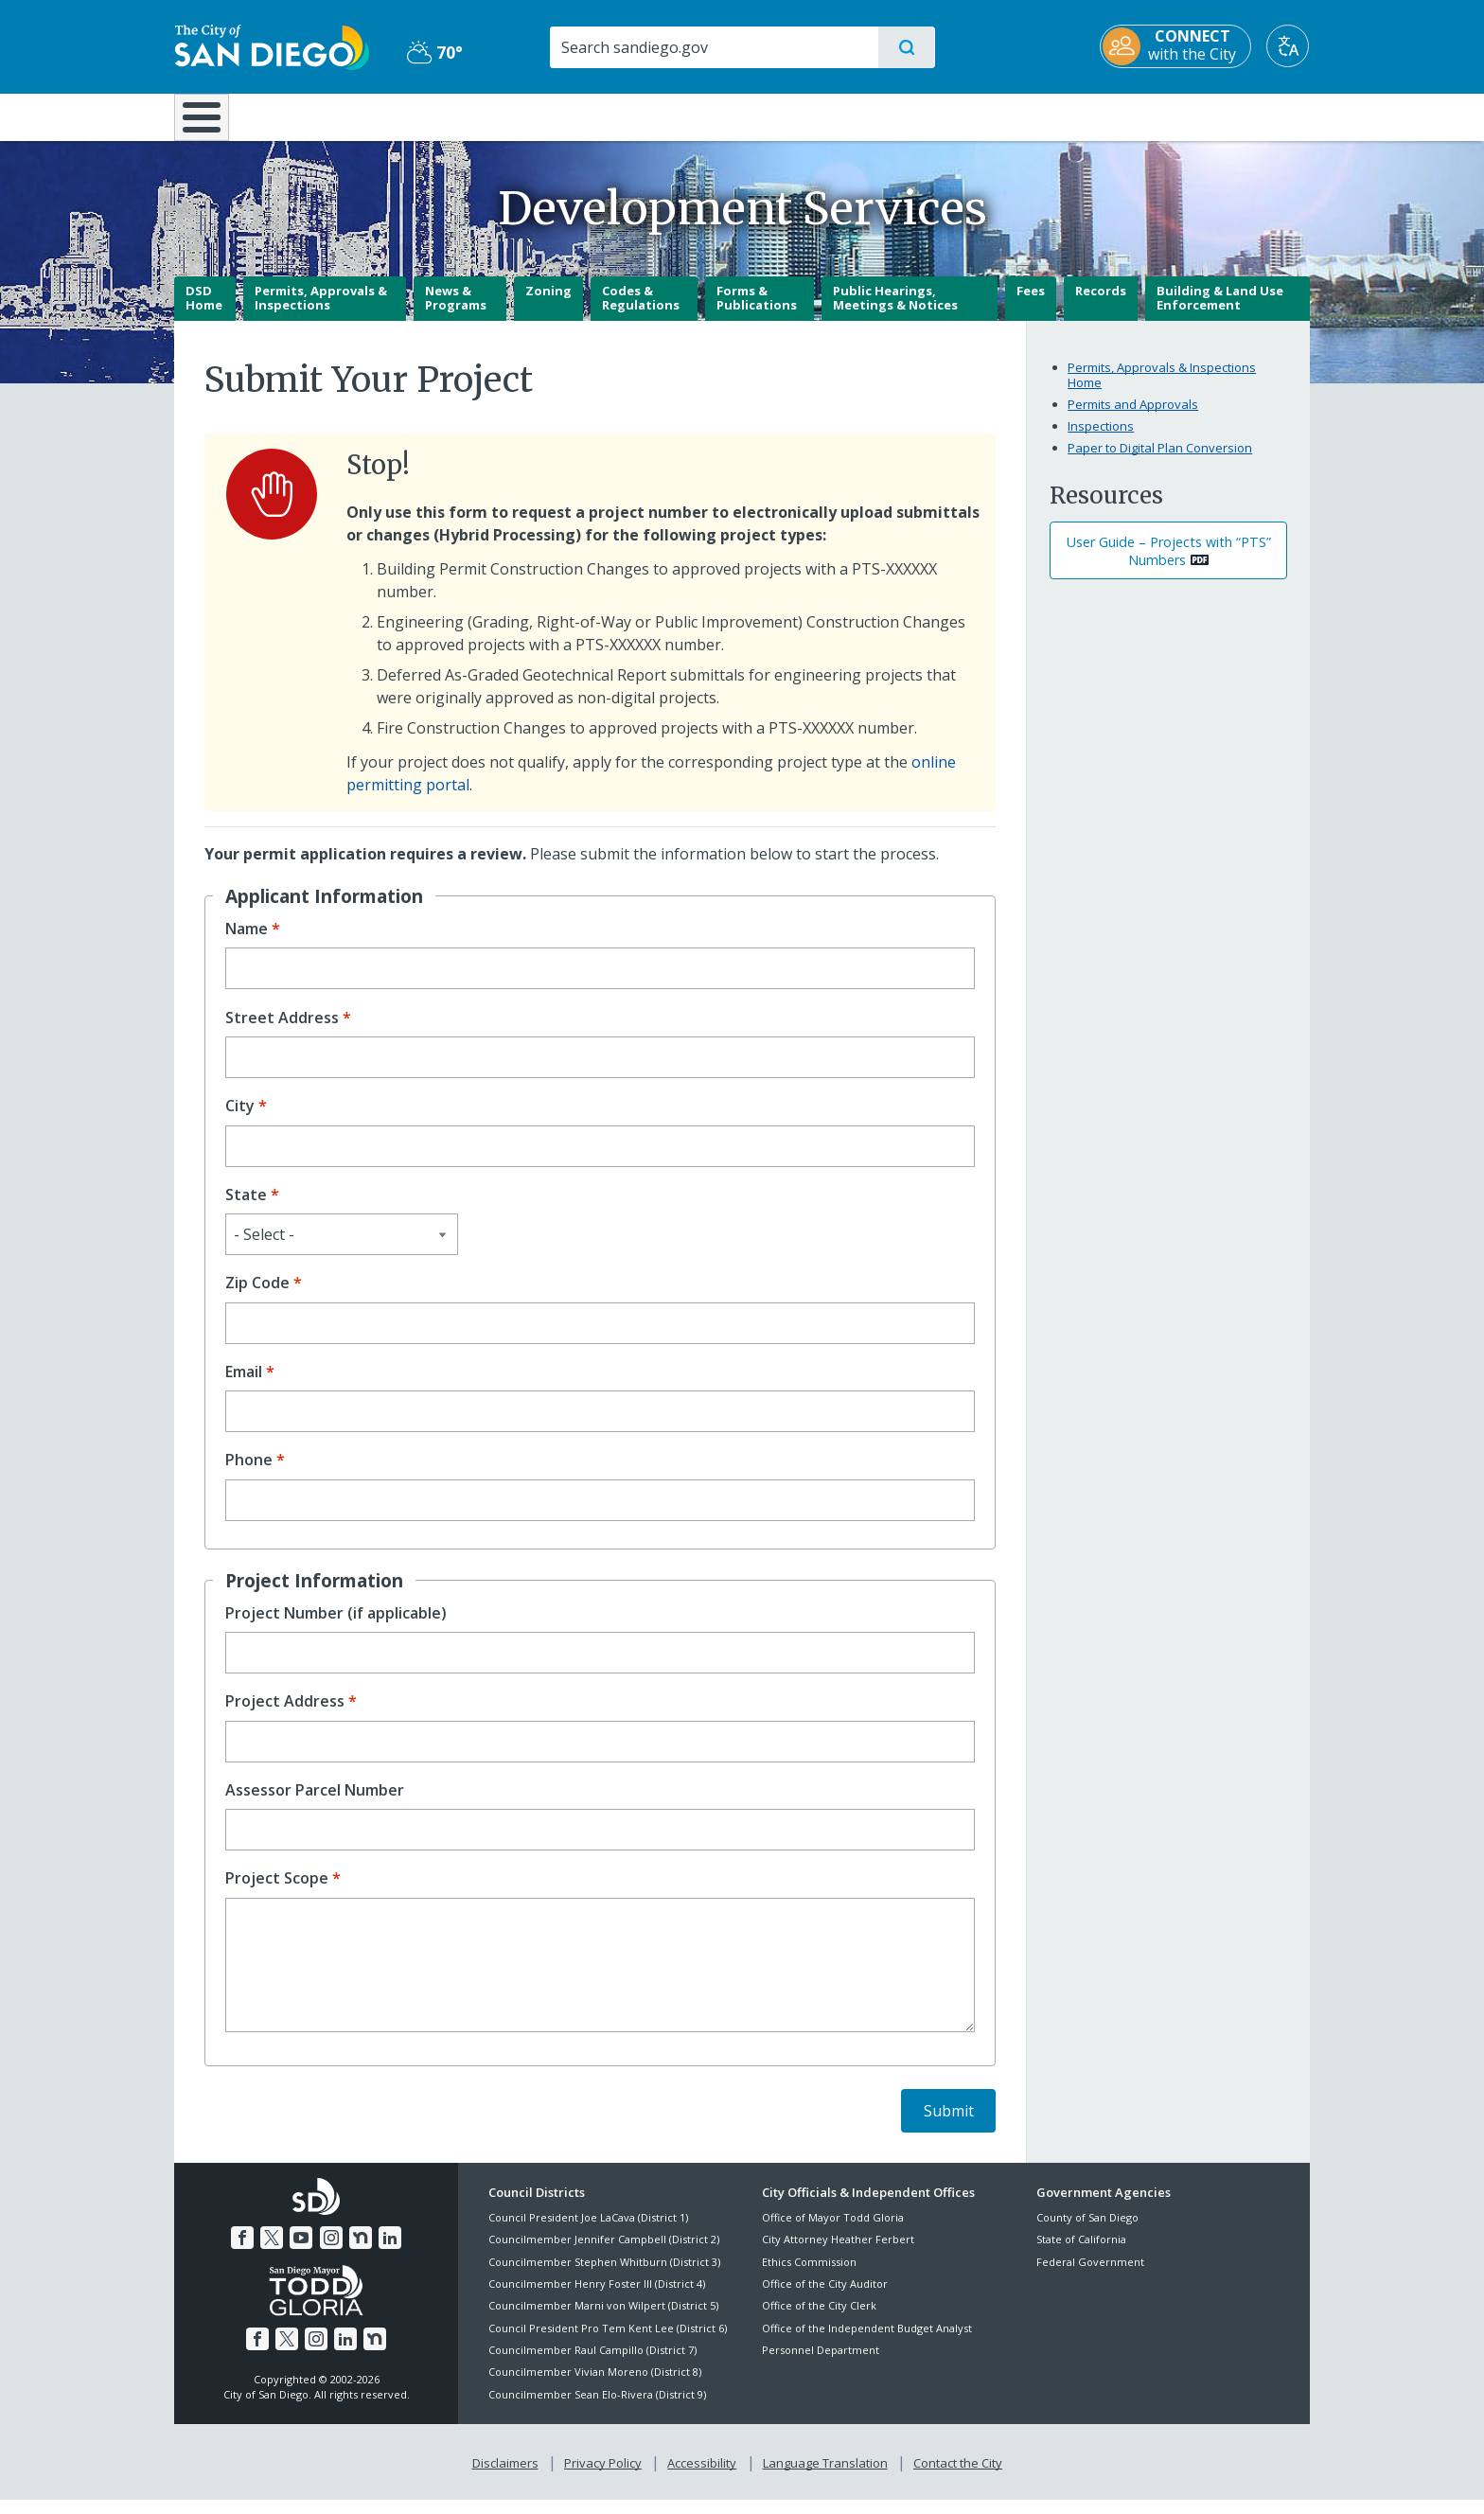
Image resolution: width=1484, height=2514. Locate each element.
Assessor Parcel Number (314, 1804)
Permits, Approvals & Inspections (321, 311)
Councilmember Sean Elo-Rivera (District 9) (597, 2407)
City (240, 1120)
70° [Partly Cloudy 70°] (434, 52)
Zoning (548, 303)
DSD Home (204, 311)
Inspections (1101, 439)
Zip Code (257, 1297)
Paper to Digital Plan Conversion (1160, 460)
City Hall (1217, 115)
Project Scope (276, 1893)
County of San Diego (1087, 2230)
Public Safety (1033, 115)
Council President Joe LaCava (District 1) (588, 2230)
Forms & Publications (756, 311)
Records (1100, 303)
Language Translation (825, 2477)
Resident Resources (508, 115)
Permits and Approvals (1133, 417)
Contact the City (957, 2477)
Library (848, 115)
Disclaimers (505, 2477)
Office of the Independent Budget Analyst (867, 2341)
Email (243, 1385)
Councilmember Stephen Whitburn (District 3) (604, 2275)
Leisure (334, 115)
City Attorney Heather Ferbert (838, 2253)
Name (246, 942)
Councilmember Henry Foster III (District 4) (596, 2297)
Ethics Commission (809, 2275)
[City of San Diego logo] (271, 45)
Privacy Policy (603, 2477)
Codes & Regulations (641, 311)
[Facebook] (242, 2251)
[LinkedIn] (390, 2251)
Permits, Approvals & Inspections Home (1162, 389)
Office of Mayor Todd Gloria (833, 2230)
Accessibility (701, 2477)
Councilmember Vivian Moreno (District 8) (594, 2386)
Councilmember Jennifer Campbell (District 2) (603, 2253)
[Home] (210, 124)
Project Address (284, 1716)
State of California (1081, 2253)
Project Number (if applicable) (336, 1627)
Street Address (282, 1031)
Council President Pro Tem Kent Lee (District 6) (607, 2341)
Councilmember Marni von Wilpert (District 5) (603, 2319)
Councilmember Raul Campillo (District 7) (592, 2363)
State (246, 1208)
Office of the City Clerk (819, 2319)
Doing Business (676, 115)
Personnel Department (820, 2363)
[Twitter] (271, 2251)
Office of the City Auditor (825, 2297)
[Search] (713, 47)
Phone (249, 1474)
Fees (1030, 303)
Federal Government (1090, 2275)
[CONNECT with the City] (1176, 46)
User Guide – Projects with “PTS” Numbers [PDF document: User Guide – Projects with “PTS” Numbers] (1169, 564)
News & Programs (455, 311)
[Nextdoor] (360, 2251)
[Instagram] (331, 2251)
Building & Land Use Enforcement (1220, 311)
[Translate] (1288, 46)
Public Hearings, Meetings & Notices (895, 311)
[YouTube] (301, 2251)
